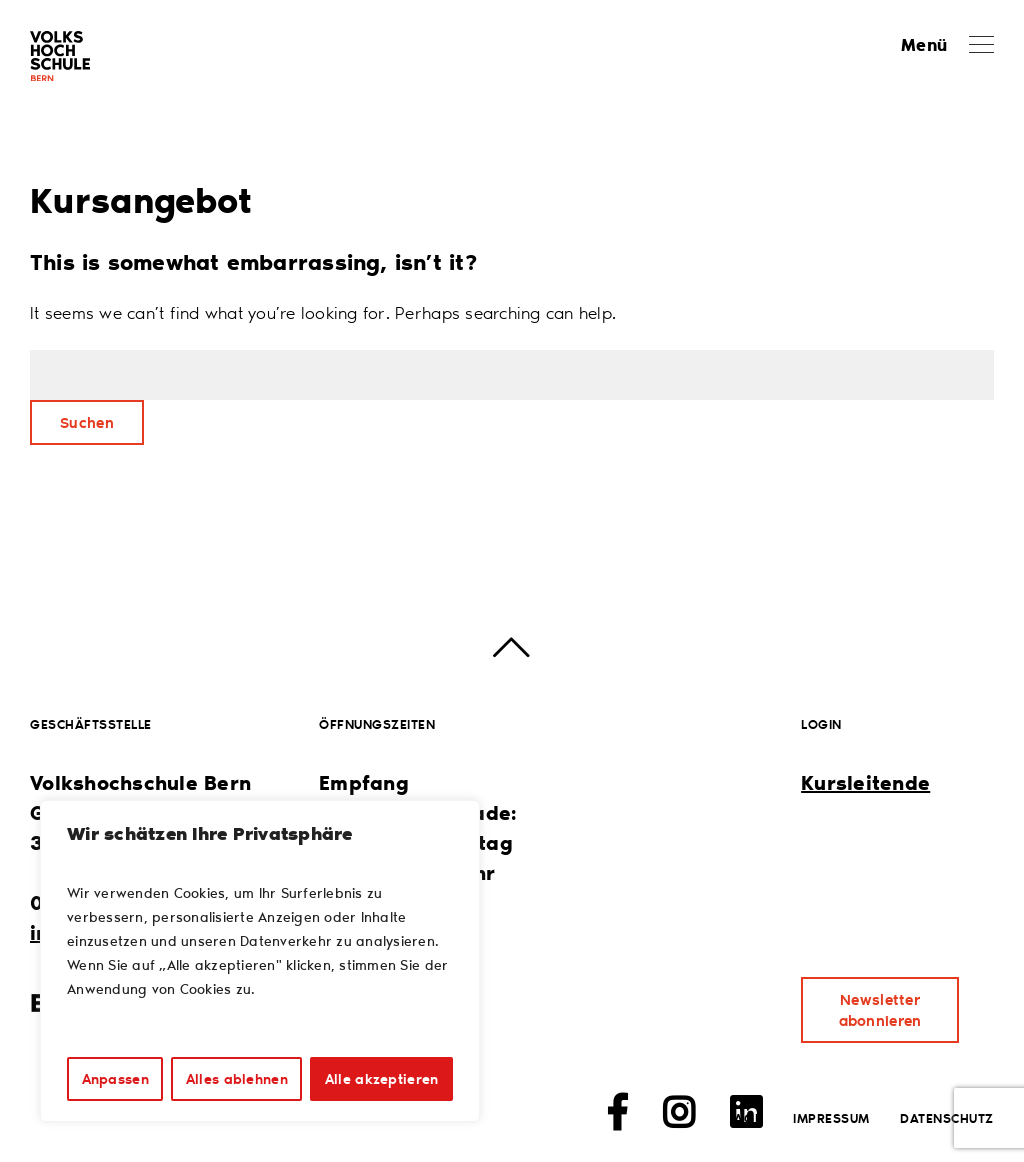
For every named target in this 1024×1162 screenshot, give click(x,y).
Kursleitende (865, 782)
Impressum (831, 1117)
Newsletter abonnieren (880, 1009)
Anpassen (115, 1078)
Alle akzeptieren (381, 1078)
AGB (748, 1117)
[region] (260, 961)
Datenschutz (947, 1117)
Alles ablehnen (237, 1078)
